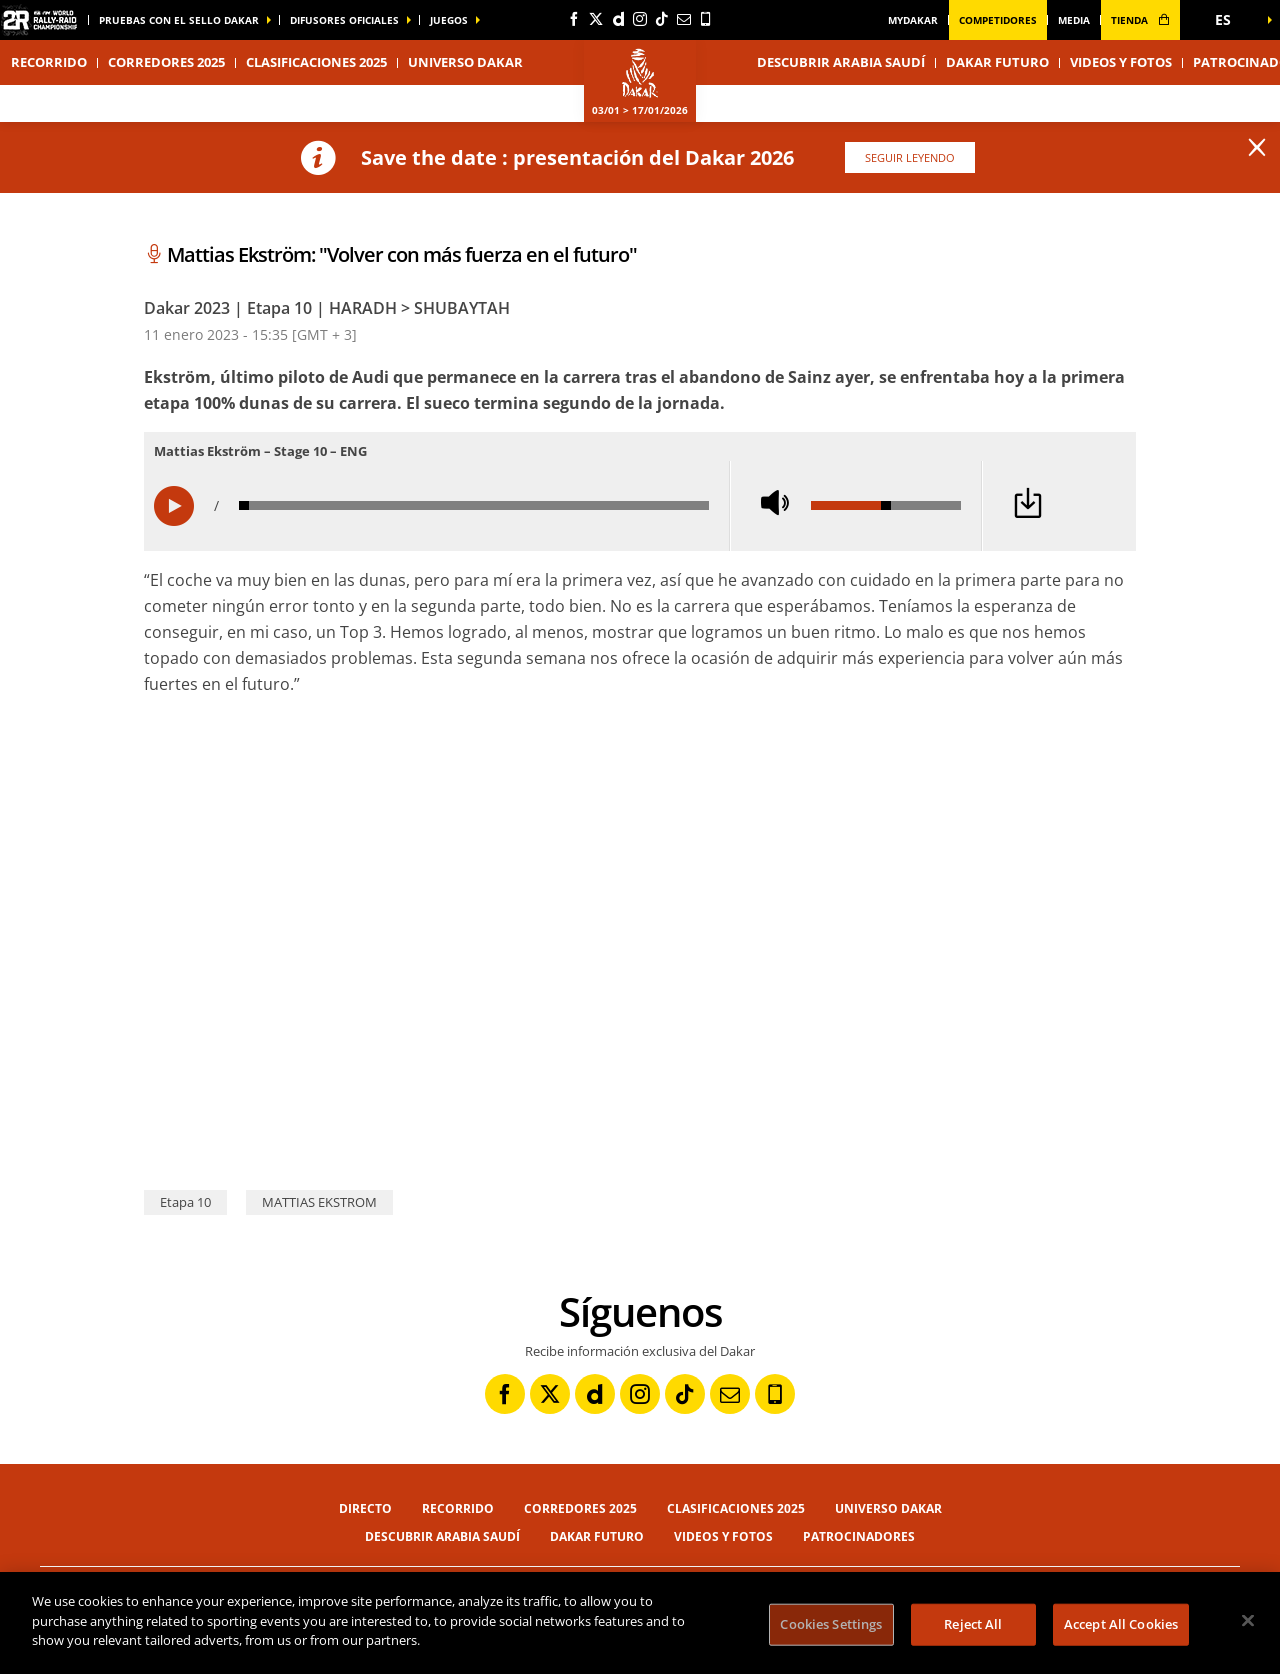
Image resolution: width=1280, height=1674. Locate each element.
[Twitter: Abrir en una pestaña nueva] (596, 19)
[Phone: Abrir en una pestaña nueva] (706, 19)
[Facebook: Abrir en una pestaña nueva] (574, 19)
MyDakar (913, 20)
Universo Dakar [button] (465, 62)
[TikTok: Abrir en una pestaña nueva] (662, 19)
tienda (1140, 20)
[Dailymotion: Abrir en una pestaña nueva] (618, 19)
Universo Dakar (888, 1508)
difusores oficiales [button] (344, 20)
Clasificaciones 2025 (316, 62)
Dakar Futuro (997, 62)
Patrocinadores (859, 1536)
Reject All (973, 1624)
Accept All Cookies (1121, 1624)
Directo (365, 1508)
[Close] (1248, 1621)
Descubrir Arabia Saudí (841, 62)
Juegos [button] (449, 20)
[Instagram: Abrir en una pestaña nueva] (640, 19)
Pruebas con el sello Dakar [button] (179, 20)
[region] (640, 1623)
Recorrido (49, 62)
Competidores (998, 20)
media (1074, 20)
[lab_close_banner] (1257, 148)
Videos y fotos (1121, 62)
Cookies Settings (831, 1624)
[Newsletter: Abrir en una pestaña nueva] (684, 19)
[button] (1230, 20)
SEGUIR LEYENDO (910, 157)
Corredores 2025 (166, 62)
